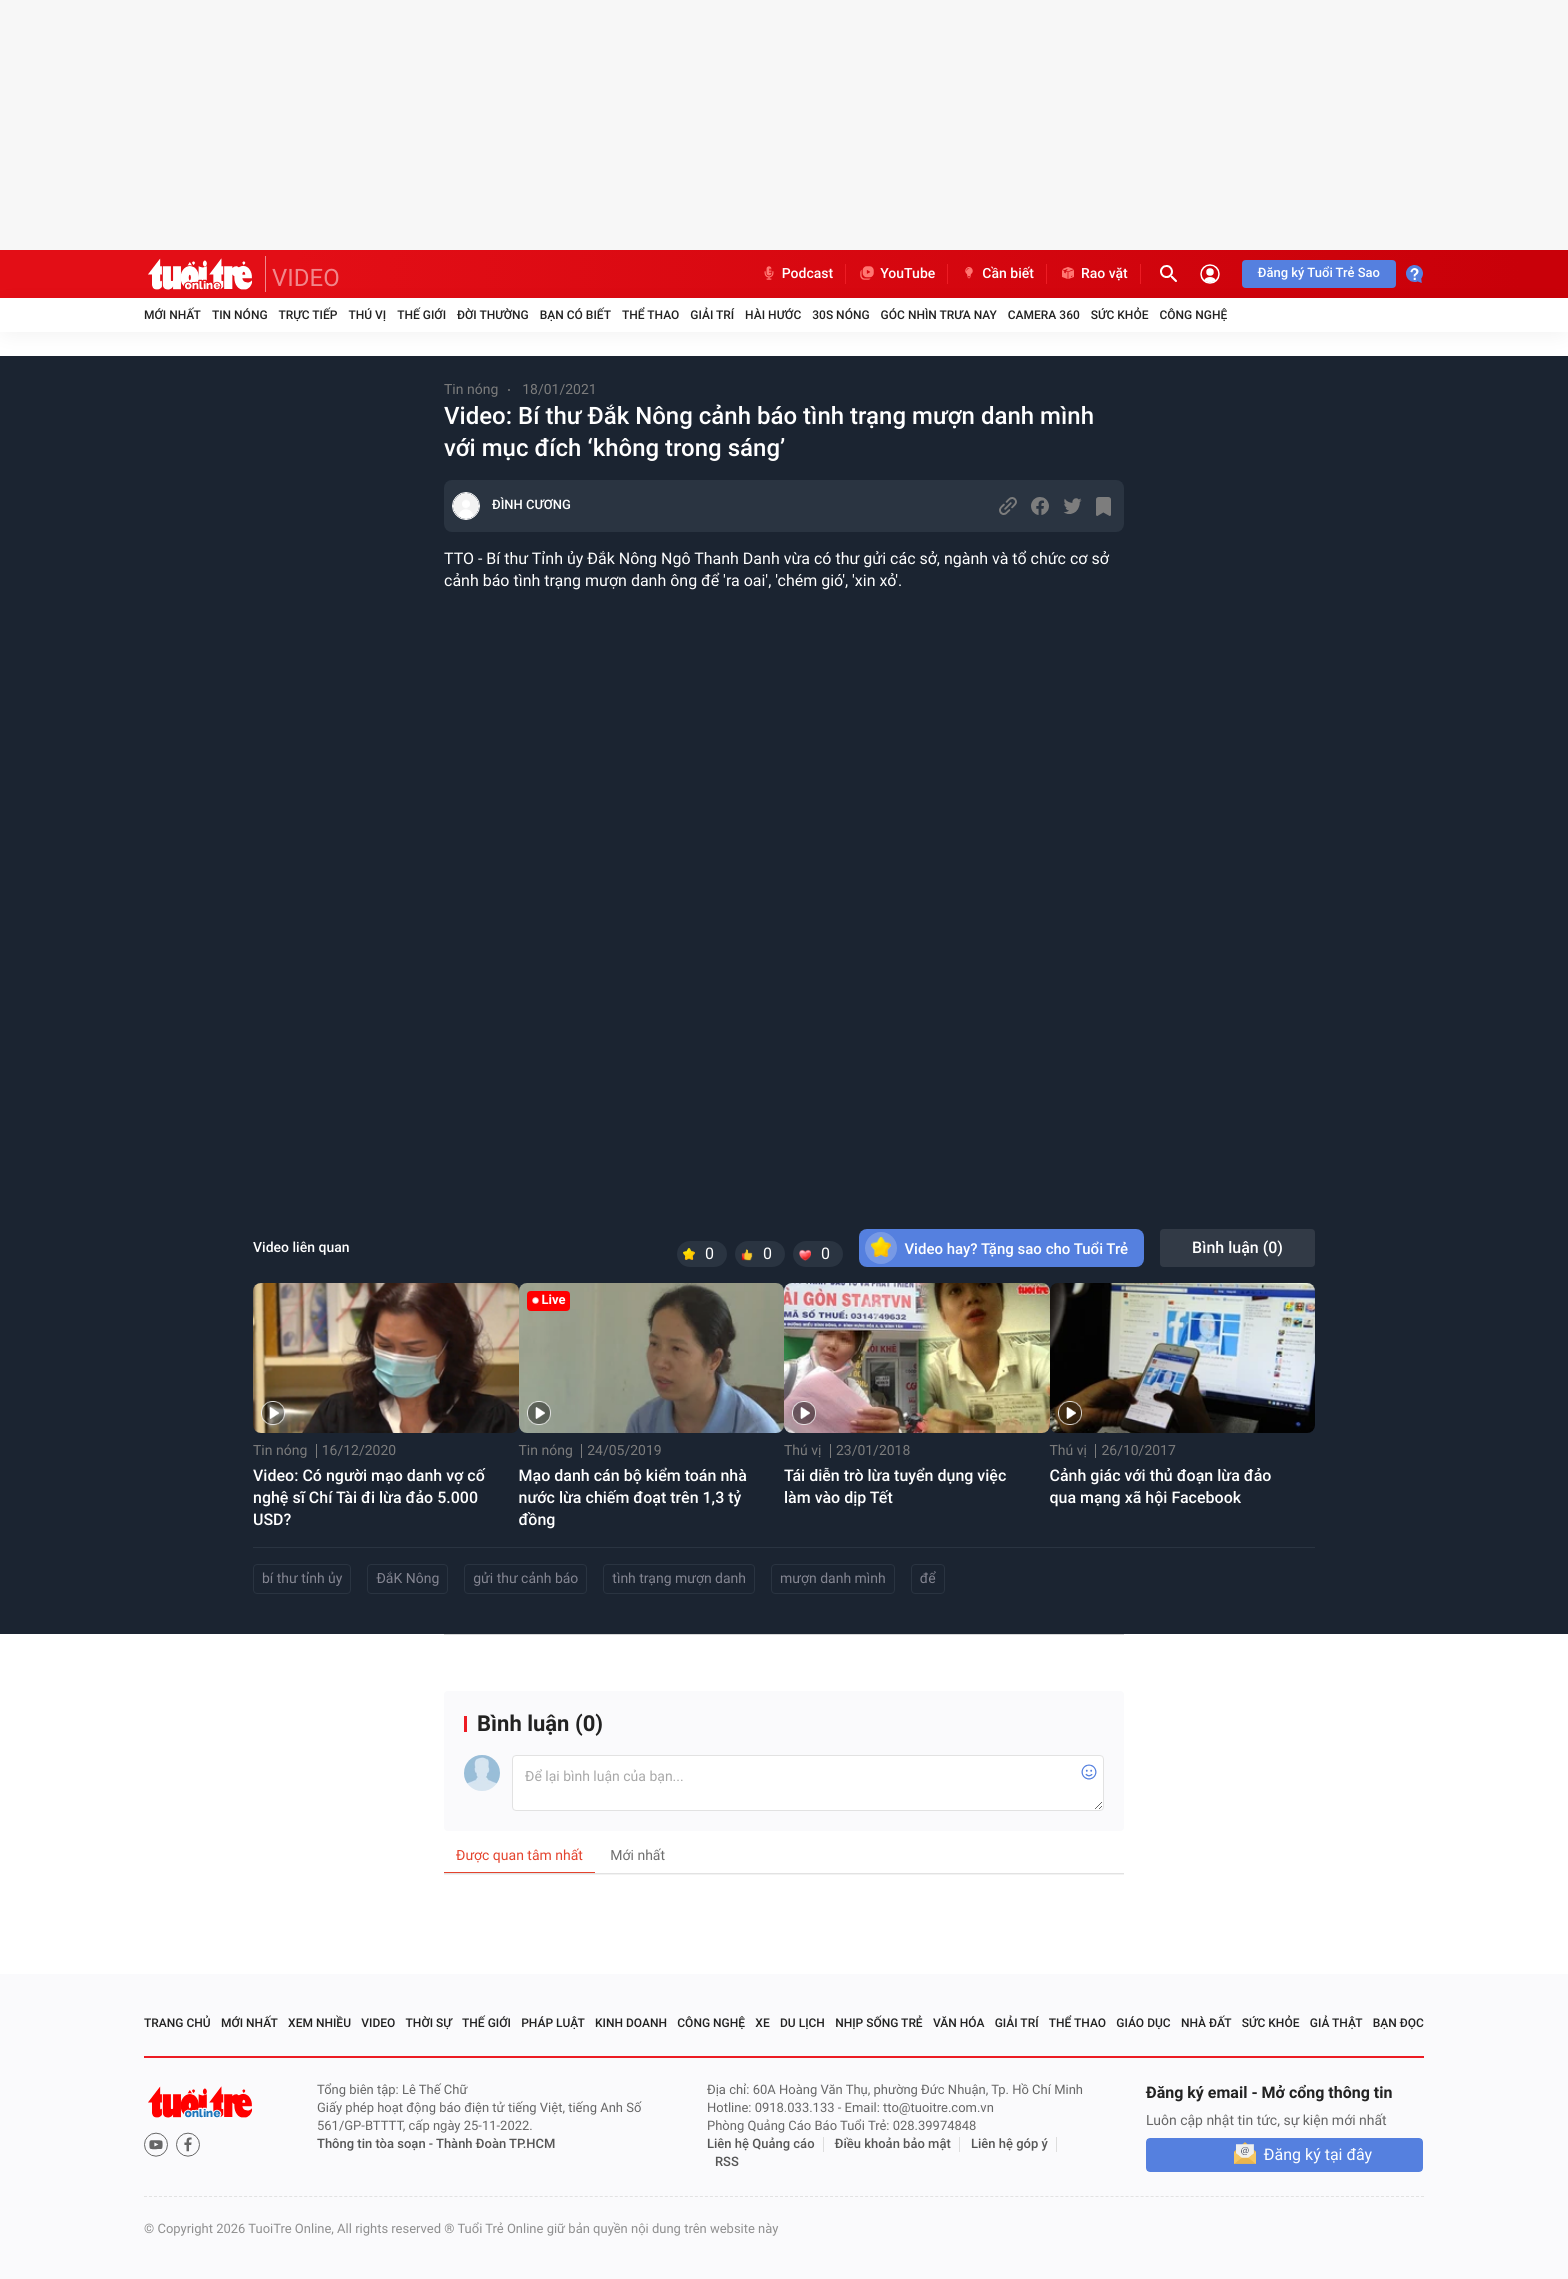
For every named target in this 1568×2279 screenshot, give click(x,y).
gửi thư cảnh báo (525, 1579)
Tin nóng (240, 315)
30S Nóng (840, 315)
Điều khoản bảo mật (893, 2144)
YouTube (896, 274)
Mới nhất (172, 315)
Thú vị (367, 315)
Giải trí (712, 315)
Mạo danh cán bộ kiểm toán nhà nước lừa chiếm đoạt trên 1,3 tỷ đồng (633, 1497)
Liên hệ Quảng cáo (761, 2144)
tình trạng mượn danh (679, 1579)
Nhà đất (1206, 2023)
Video (378, 2023)
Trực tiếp (308, 315)
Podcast (797, 274)
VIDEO (306, 278)
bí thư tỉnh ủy (302, 1579)
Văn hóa (959, 2023)
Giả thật (1336, 2023)
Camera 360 (1044, 315)
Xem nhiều (319, 2023)
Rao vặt (1093, 274)
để (928, 1579)
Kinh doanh (631, 2023)
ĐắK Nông (407, 1579)
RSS (727, 2162)
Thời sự (429, 2023)
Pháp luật (553, 2023)
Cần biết (997, 274)
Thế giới (421, 315)
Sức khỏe (1120, 315)
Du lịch (802, 2023)
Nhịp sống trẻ (879, 2023)
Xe (762, 2023)
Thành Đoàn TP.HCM (495, 2144)
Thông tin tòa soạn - (376, 2144)
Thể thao (650, 315)
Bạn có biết (575, 315)
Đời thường (493, 315)
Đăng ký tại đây (1318, 2154)
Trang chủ (177, 2023)
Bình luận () (1237, 1247)
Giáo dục (1143, 2023)
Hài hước (773, 315)
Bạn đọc (1398, 2023)
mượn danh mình (833, 1579)
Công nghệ (1193, 315)
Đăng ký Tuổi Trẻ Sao (1319, 273)
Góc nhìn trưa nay (939, 315)
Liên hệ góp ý (1009, 2144)
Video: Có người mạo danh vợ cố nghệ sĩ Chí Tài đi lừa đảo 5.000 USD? (369, 1497)
